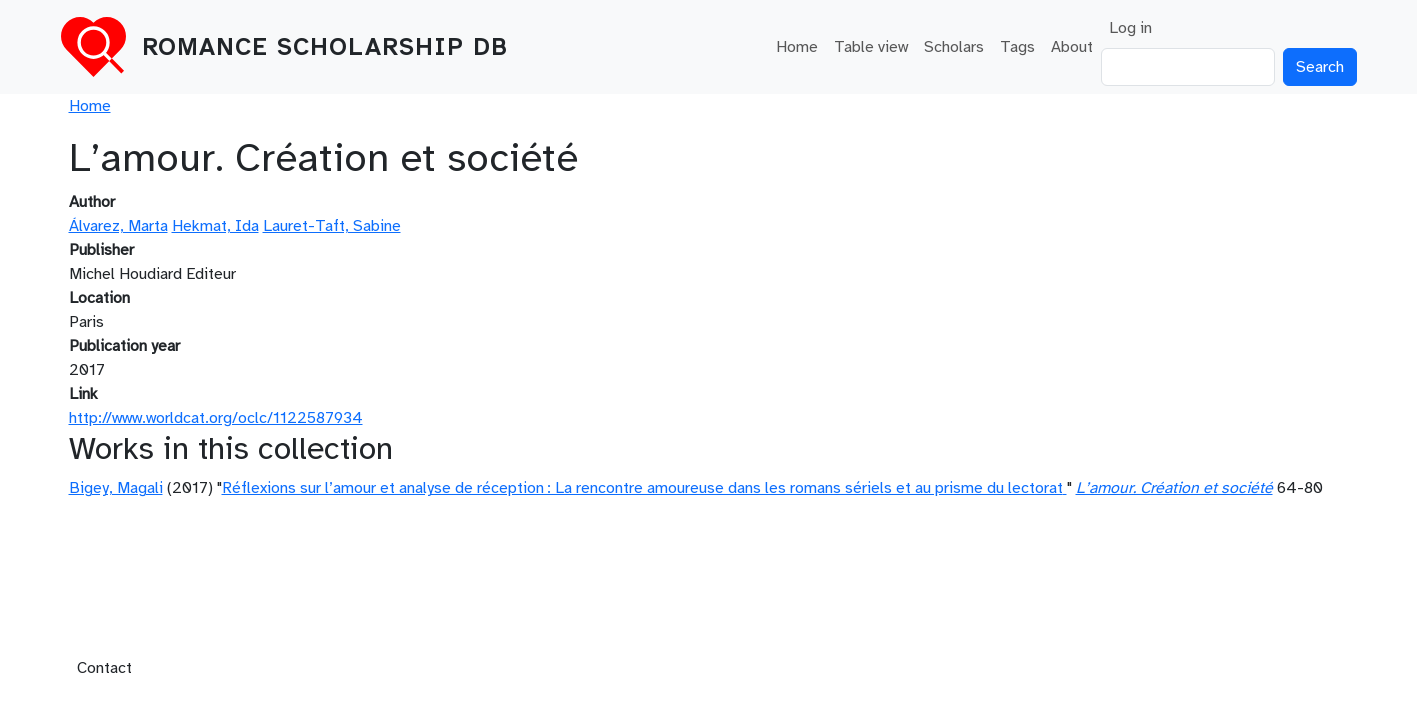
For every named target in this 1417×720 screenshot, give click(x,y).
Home (797, 47)
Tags (1017, 47)
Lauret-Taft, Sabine (332, 226)
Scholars (954, 47)
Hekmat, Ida (215, 226)
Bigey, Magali (116, 488)
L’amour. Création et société (1174, 488)
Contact (104, 668)
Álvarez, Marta (118, 226)
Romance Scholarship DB (325, 47)
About (1072, 47)
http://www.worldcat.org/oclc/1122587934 (216, 418)
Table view (871, 47)
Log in (1130, 28)
